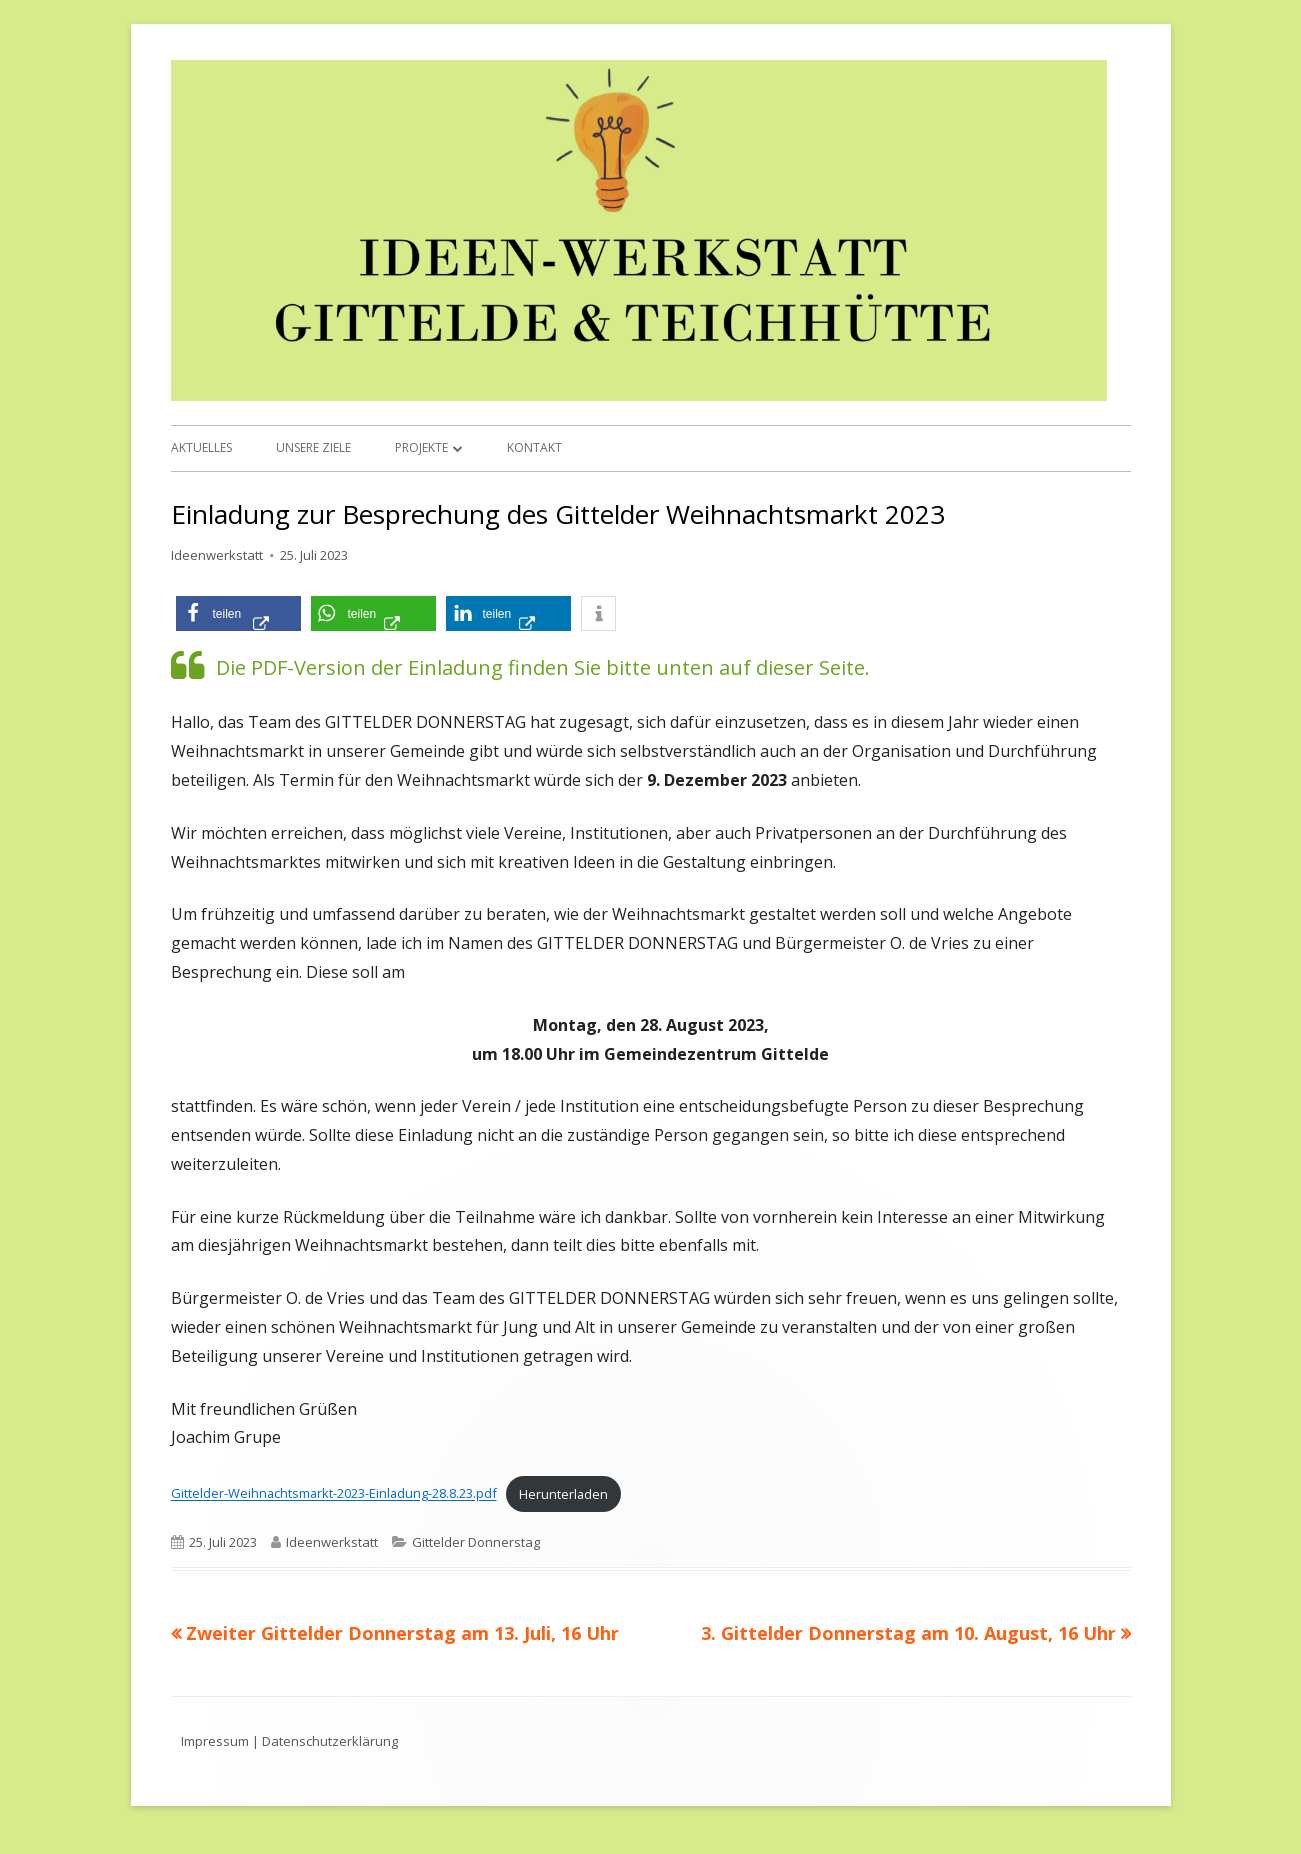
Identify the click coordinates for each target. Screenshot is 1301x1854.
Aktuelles (201, 447)
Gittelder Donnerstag (476, 1542)
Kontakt (534, 447)
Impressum (215, 1741)
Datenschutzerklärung (330, 1741)
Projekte (421, 447)
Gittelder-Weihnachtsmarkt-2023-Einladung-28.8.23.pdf (334, 1494)
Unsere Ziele (313, 447)
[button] (238, 613)
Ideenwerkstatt (217, 555)
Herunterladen (563, 1494)
